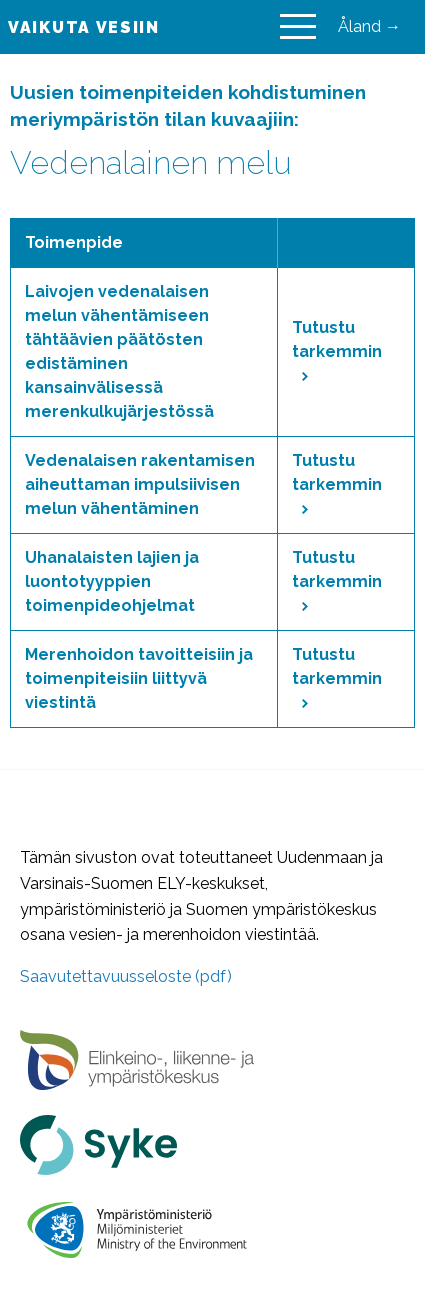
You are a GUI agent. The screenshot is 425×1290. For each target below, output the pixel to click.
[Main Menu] (298, 27)
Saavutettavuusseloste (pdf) (126, 976)
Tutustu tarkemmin (337, 349)
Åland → (369, 26)
